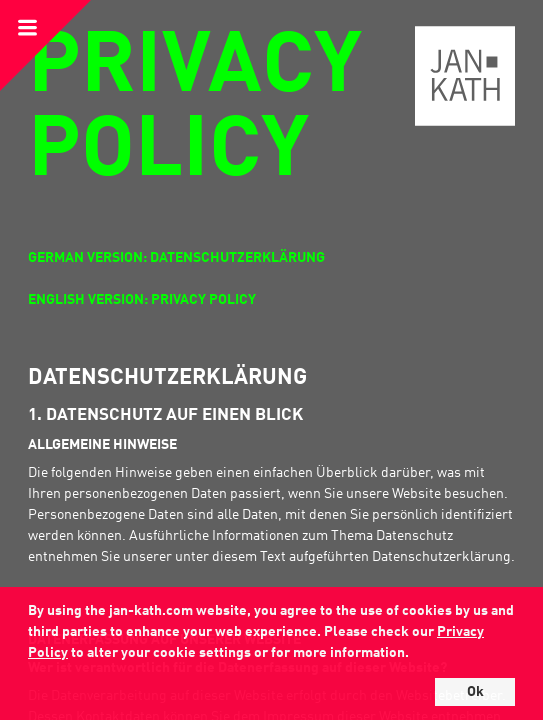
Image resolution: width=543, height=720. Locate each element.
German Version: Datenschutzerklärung (176, 258)
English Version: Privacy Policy (142, 300)
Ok (475, 692)
